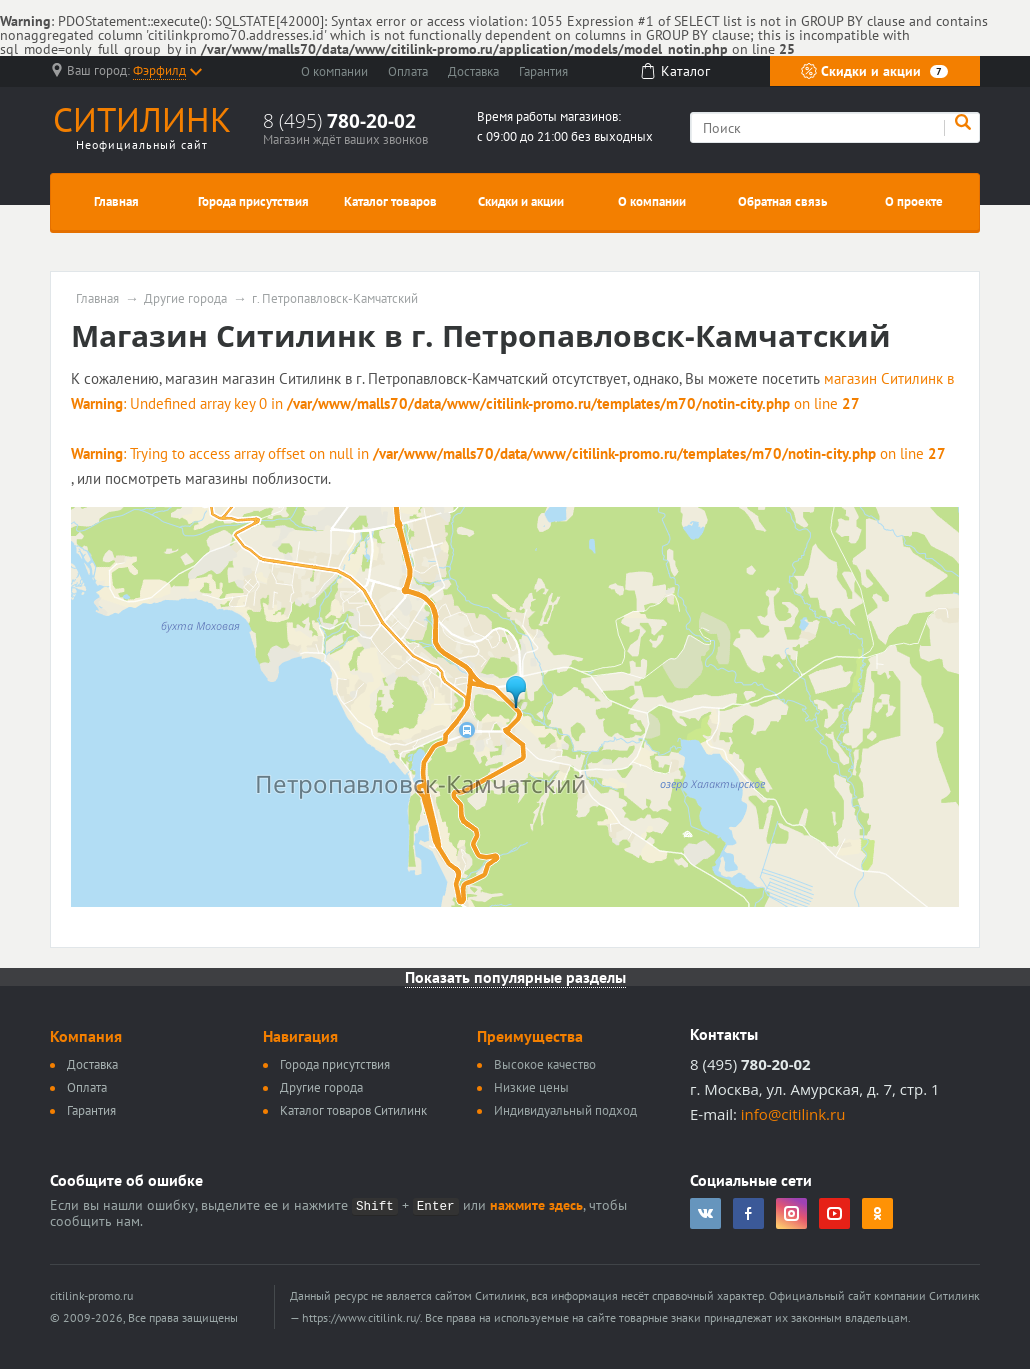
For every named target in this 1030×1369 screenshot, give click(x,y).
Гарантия (543, 71)
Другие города (185, 299)
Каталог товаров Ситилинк (353, 1110)
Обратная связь (782, 201)
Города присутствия (253, 201)
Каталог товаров (390, 201)
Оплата (408, 71)
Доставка (473, 71)
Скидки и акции (874, 71)
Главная (116, 201)
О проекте (914, 201)
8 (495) (339, 121)
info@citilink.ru (793, 1114)
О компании (334, 71)
